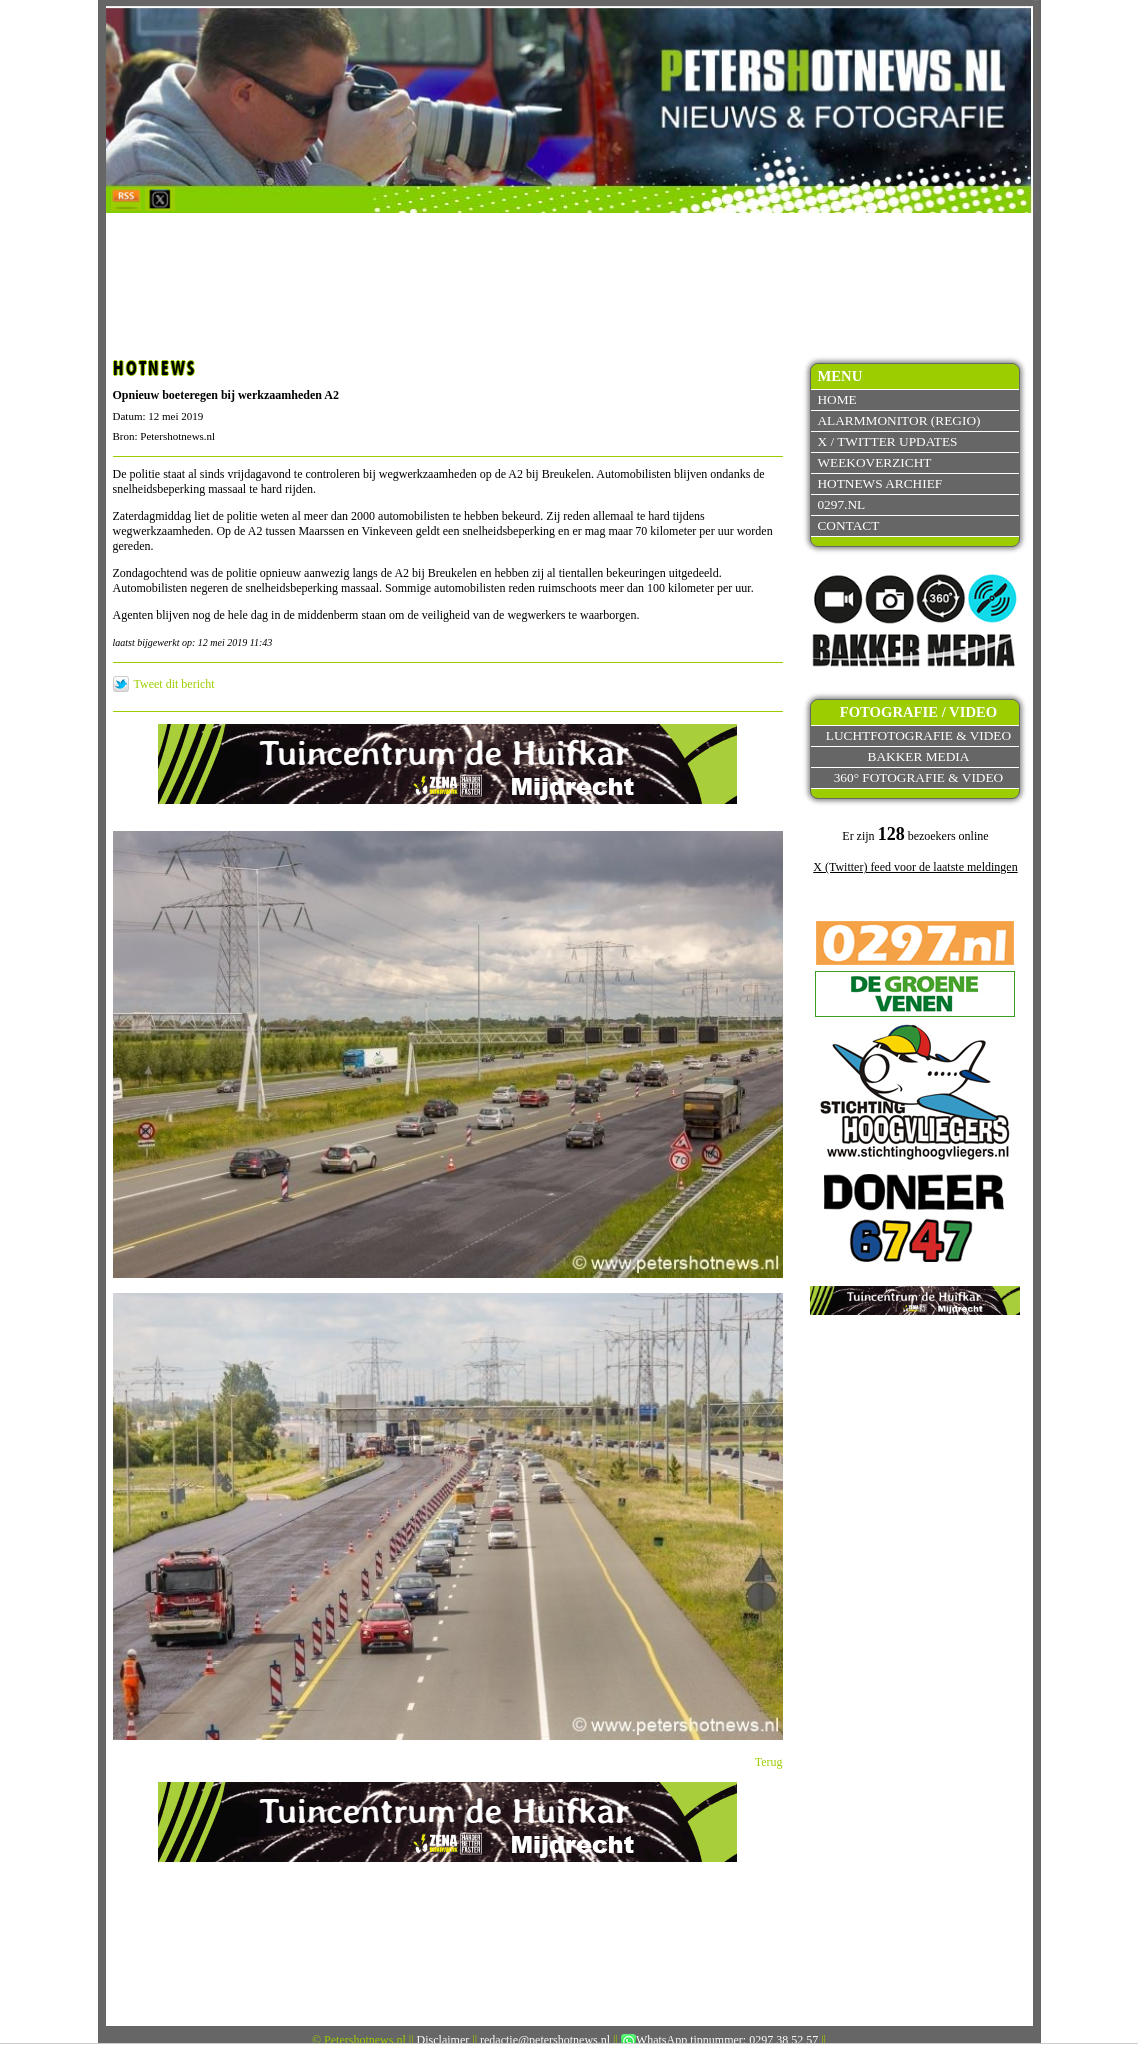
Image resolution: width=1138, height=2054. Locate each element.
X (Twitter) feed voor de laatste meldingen (915, 867)
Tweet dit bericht (174, 684)
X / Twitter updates (887, 441)
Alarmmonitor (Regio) (898, 420)
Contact (848, 525)
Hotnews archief (879, 483)
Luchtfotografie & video (918, 735)
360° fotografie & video (919, 777)
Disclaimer (443, 2040)
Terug (769, 1762)
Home (836, 399)
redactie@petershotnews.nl (545, 2040)
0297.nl (841, 504)
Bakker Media (919, 756)
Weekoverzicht (874, 462)
